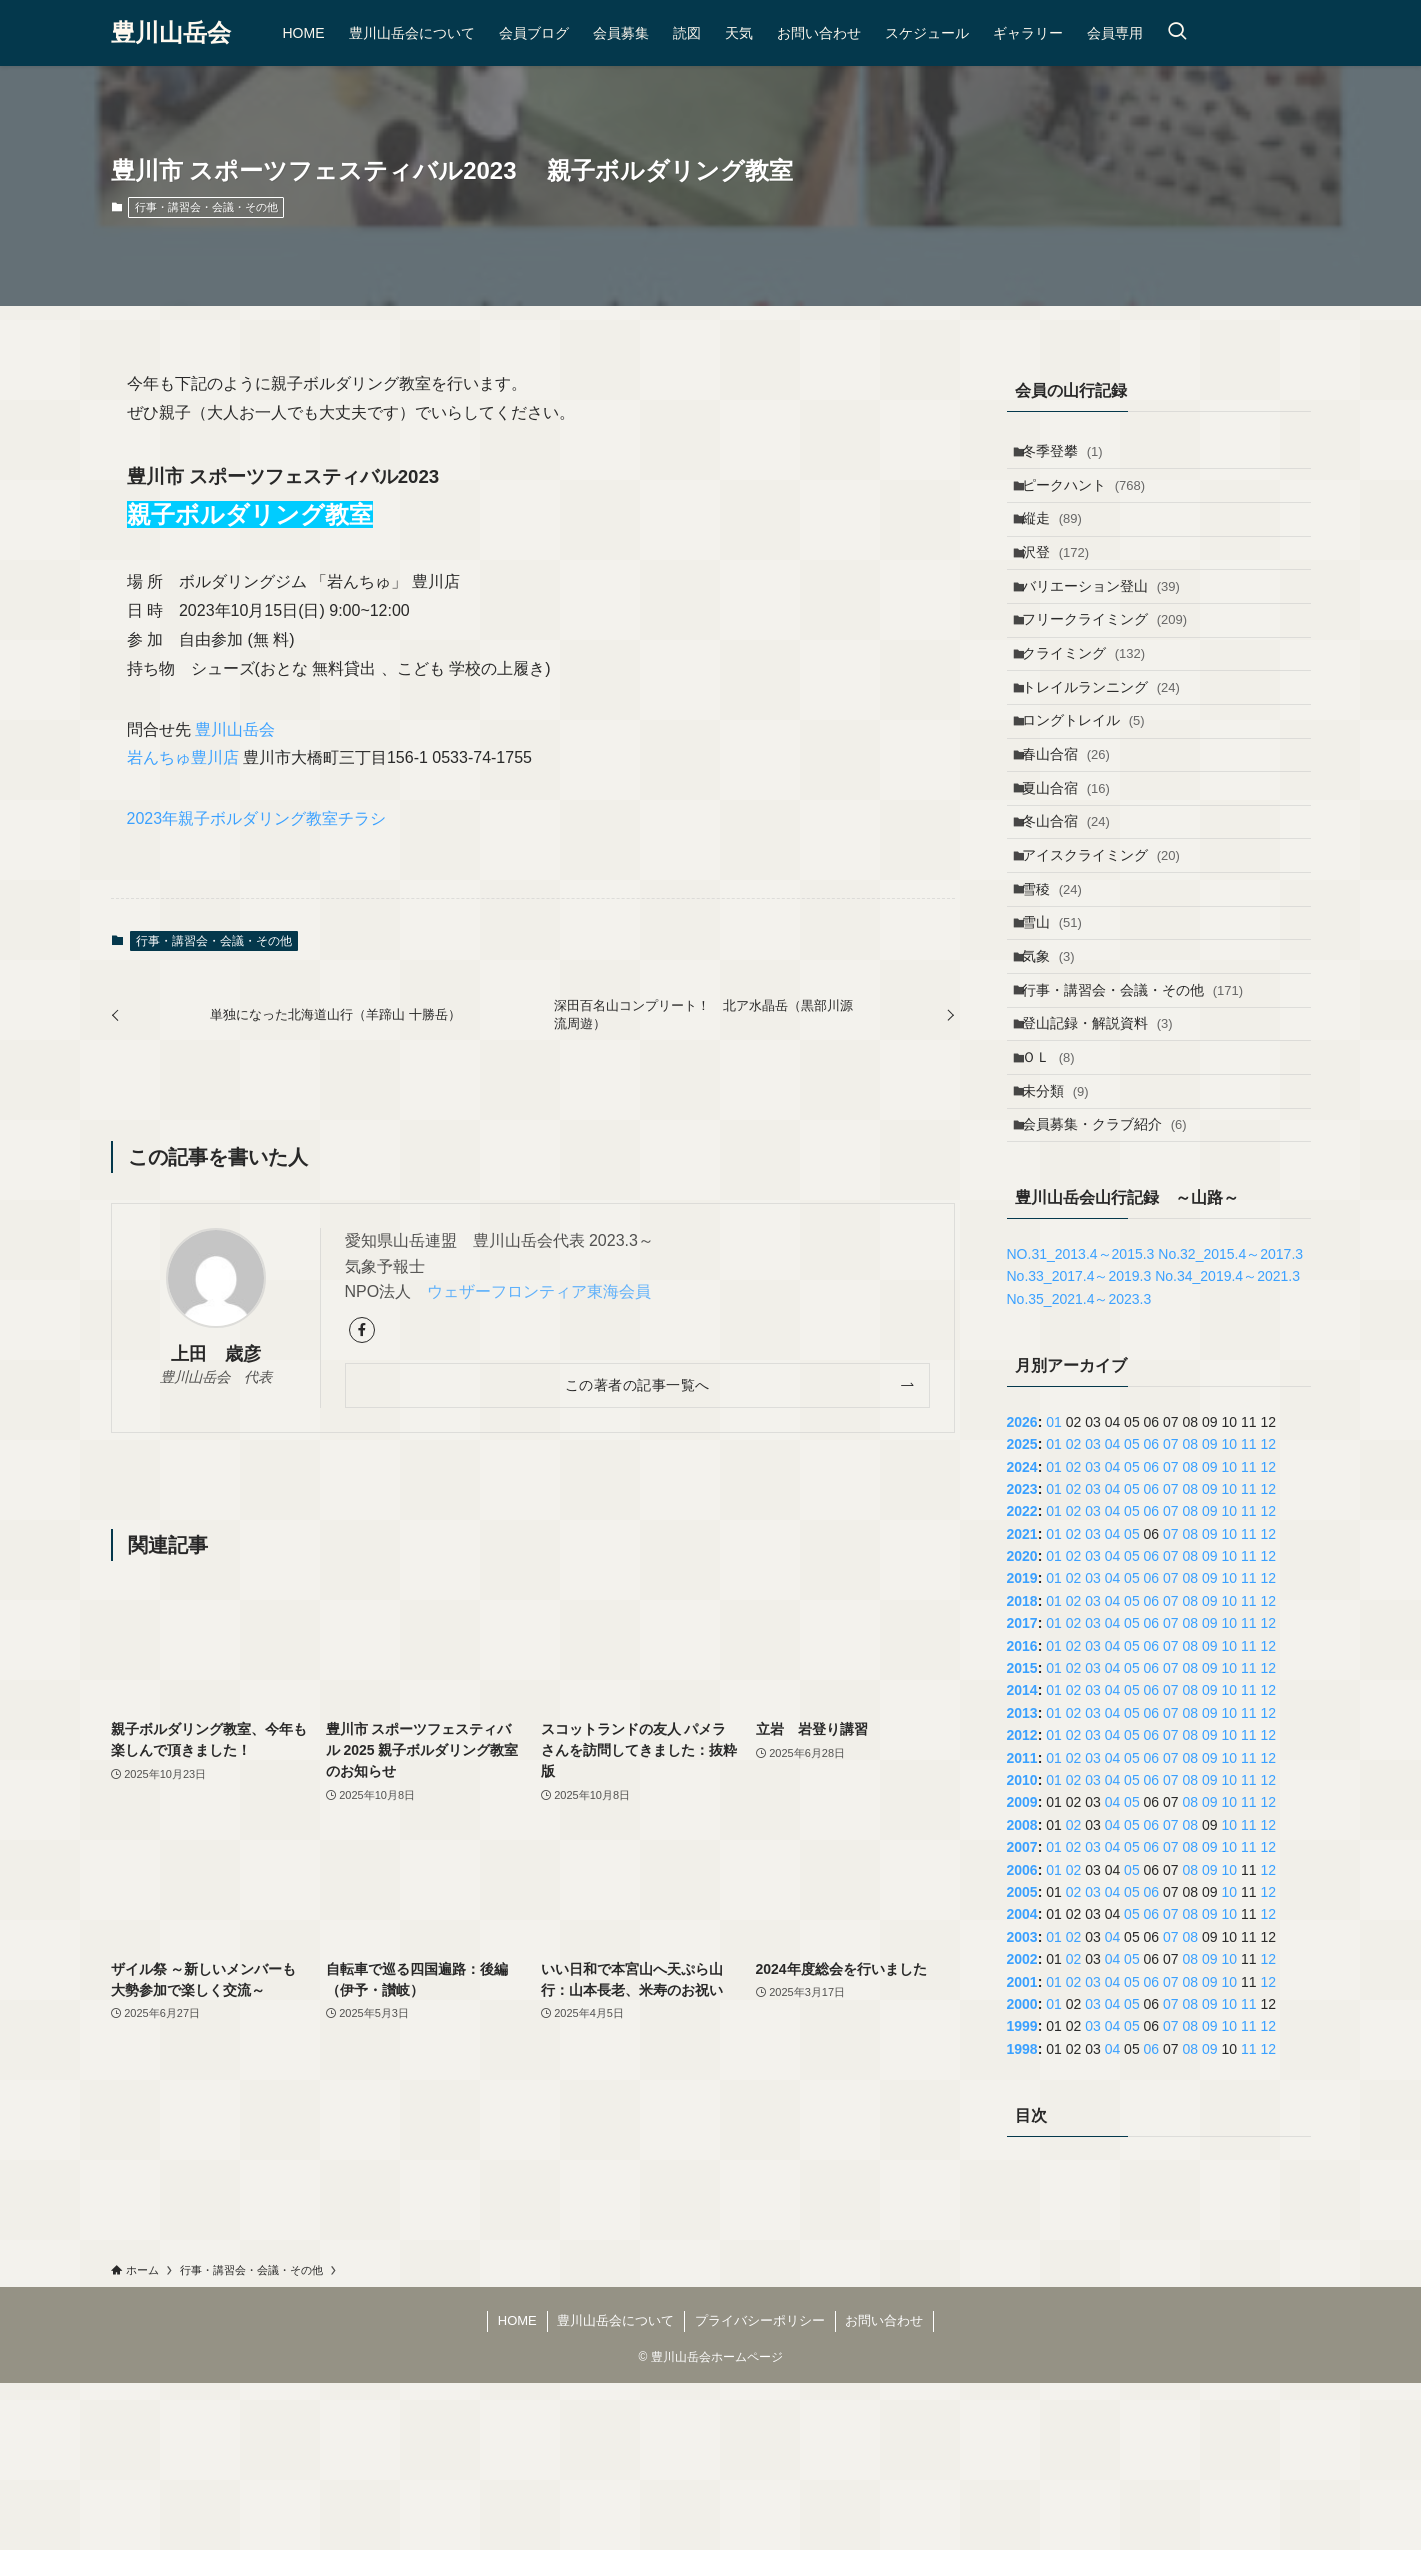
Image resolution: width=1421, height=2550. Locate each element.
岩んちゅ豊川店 (183, 757)
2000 (1022, 2171)
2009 (1022, 1969)
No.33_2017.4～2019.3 (1079, 1443)
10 (1229, 1611)
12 (1268, 1611)
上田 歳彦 (216, 1354)
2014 (1022, 1857)
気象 (1057, 1079)
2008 (1022, 1991)
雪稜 (1061, 996)
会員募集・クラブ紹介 (1113, 1287)
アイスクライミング (1110, 954)
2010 (1022, 1947)
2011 (1022, 1924)
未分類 (1064, 1245)
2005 (1022, 2059)
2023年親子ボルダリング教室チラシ (257, 818)
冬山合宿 (1075, 913)
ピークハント (1092, 497)
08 (1191, 1611)
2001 (1022, 2148)
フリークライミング (1113, 663)
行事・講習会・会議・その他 (206, 207)
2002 (1022, 2126)
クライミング (1092, 705)
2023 (1022, 1656)
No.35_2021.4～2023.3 (1079, 1465)
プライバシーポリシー (760, 2487)
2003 (1022, 2103)
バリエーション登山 (1110, 621)
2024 (1022, 1633)
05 (1132, 1611)
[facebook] (362, 1330)
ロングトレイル (1092, 788)
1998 (1022, 2215)
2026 (1022, 1588)
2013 (1022, 1880)
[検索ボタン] (1177, 33)
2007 (1022, 2014)
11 (1249, 1611)
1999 (1022, 2193)
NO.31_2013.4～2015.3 (1081, 1421)
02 (1074, 1611)
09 (1210, 1611)
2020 (1022, 1723)
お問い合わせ (884, 2487)
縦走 (1061, 538)
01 (1054, 1588)
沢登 (1064, 580)
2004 (1022, 2081)
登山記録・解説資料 (1106, 1162)
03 (1093, 1611)
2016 (1022, 1812)
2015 (1022, 1835)
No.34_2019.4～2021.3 (1227, 1443)
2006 (1022, 2036)
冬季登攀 (1071, 455)
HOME (517, 2487)
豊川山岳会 (171, 33)
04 (1113, 1611)
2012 (1022, 1902)
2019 (1022, 1745)
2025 (1022, 1611)
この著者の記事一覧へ (637, 1385)
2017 (1022, 1790)
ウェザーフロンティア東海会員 (539, 1291)
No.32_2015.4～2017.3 (1230, 1421)
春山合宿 (1075, 829)
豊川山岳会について (615, 2487)
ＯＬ (1057, 1204)
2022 (1022, 1678)
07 (1171, 1611)
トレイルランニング (1110, 746)
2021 (1022, 1700)
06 (1152, 1611)
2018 (1022, 1768)
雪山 (1061, 1037)
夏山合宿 (1075, 871)
